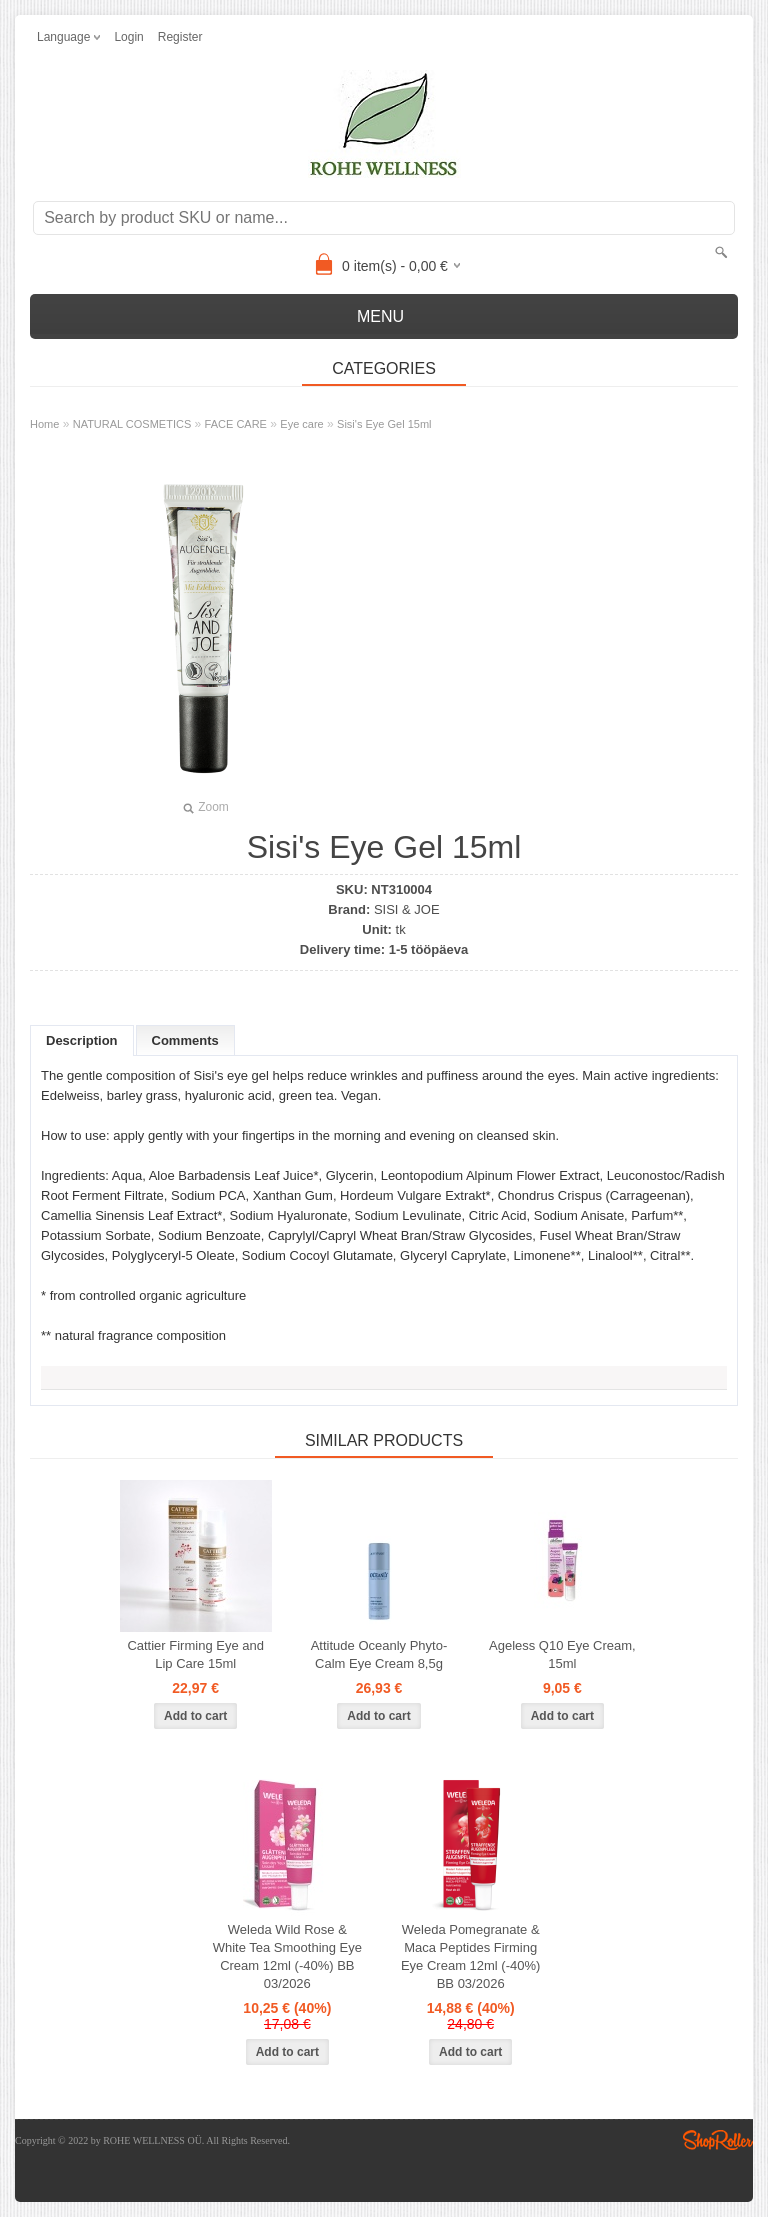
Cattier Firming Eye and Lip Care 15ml (195, 1654)
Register (180, 37)
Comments (185, 1040)
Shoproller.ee (718, 2140)
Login (128, 37)
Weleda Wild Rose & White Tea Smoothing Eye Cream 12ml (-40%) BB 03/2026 (287, 1956)
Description (82, 1040)
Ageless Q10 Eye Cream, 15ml (562, 1654)
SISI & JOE (407, 909)
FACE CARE (236, 424)
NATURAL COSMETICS (132, 424)
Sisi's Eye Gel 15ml (384, 424)
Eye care (301, 424)
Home (44, 424)
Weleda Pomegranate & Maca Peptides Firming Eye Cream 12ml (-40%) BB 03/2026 (470, 1956)
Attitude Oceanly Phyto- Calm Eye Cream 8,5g (379, 1654)
